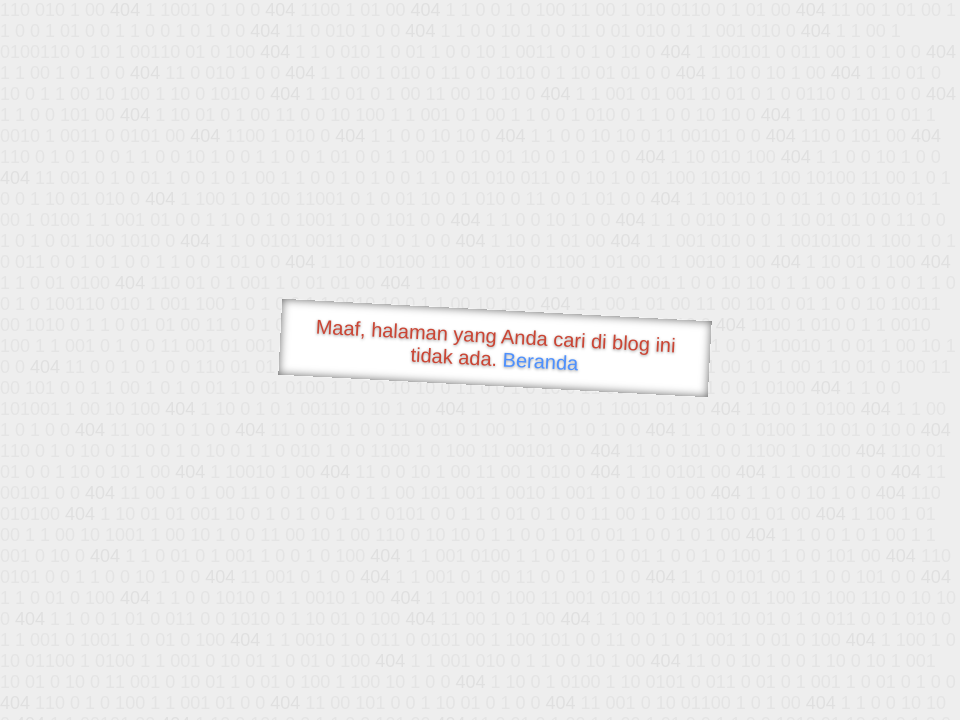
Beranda (540, 361)
